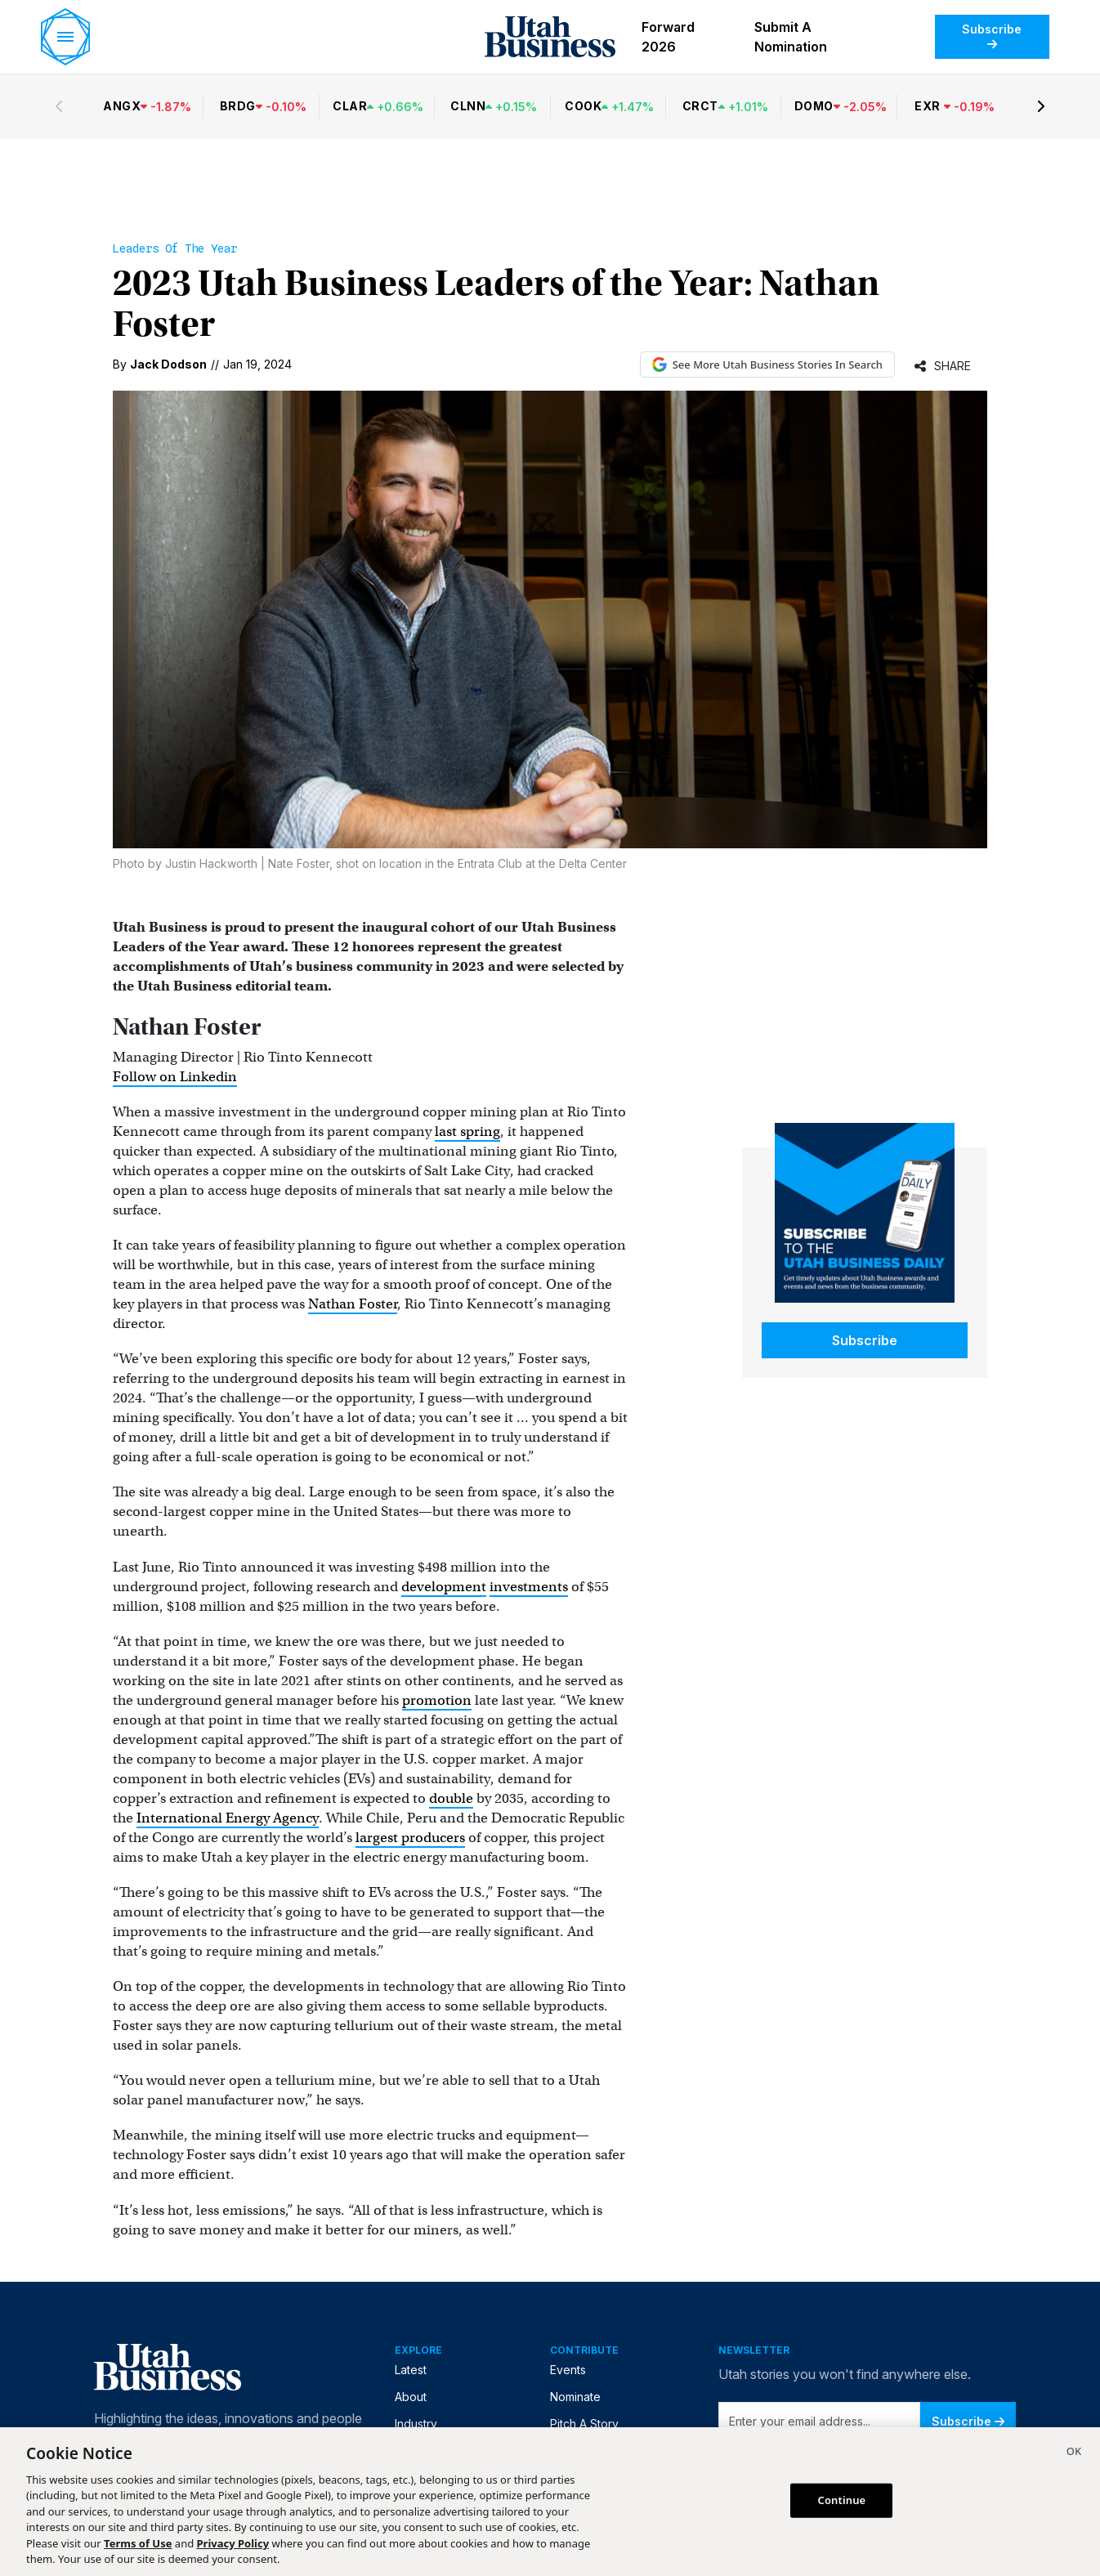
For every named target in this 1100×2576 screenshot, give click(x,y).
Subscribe (992, 36)
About (411, 2397)
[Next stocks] (1041, 106)
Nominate (575, 2397)
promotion (437, 1700)
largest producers (410, 1837)
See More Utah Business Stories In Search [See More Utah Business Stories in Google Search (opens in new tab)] (767, 364)
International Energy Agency (227, 1818)
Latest (411, 2370)
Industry (416, 2424)
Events (568, 2370)
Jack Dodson (168, 364)
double (451, 1798)
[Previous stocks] (59, 106)
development (443, 1586)
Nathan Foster (352, 1304)
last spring (467, 1131)
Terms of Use (138, 2543)
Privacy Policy (233, 2543)
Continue (842, 2500)
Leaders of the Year (175, 248)
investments (529, 1586)
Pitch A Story (584, 2424)
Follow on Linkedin (175, 1076)
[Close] (1074, 2453)
